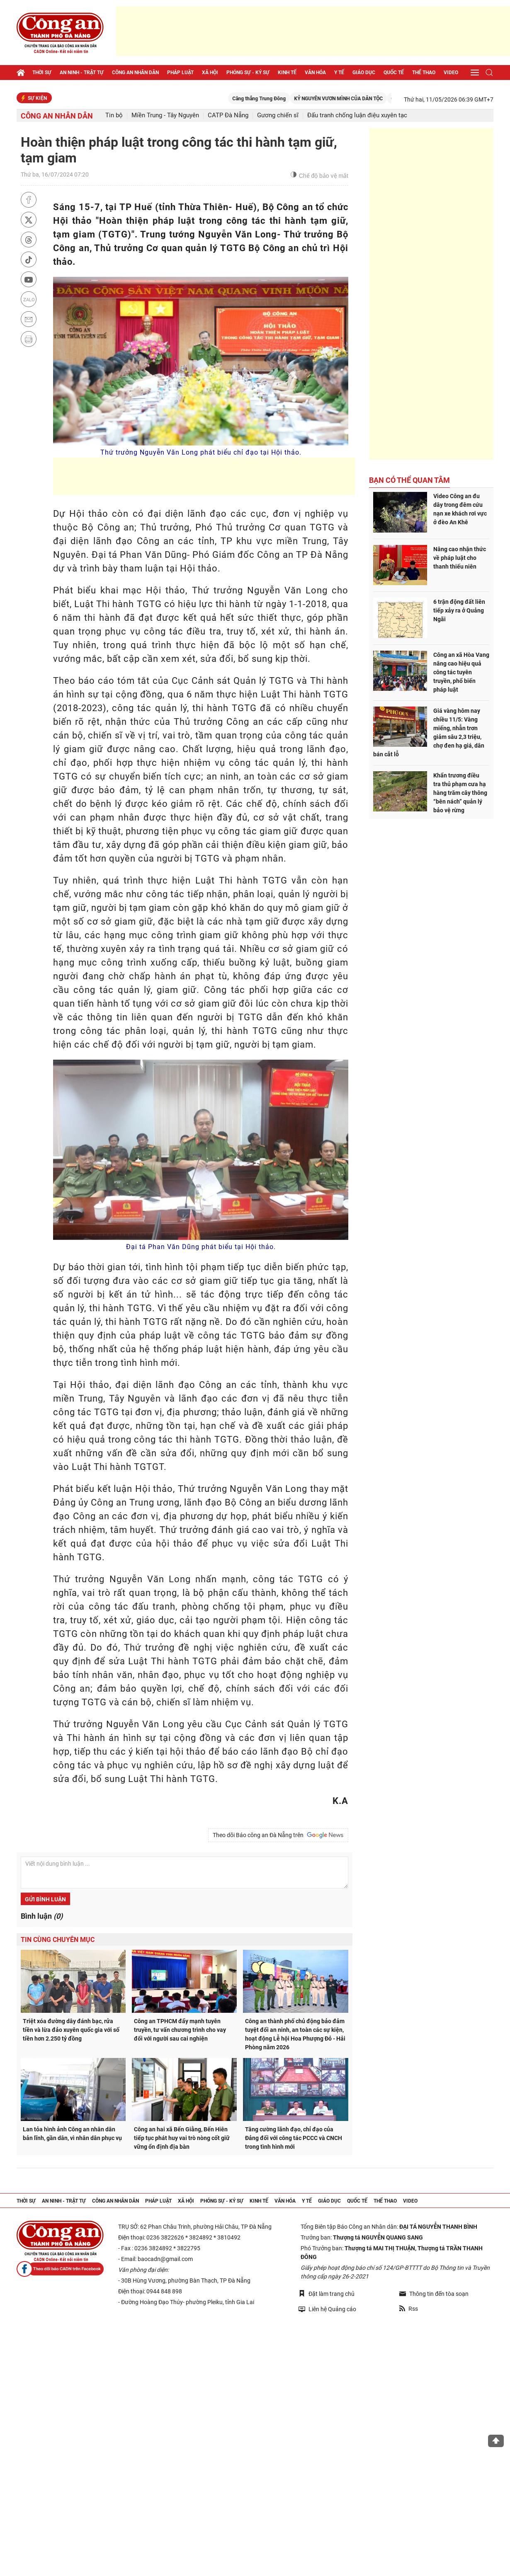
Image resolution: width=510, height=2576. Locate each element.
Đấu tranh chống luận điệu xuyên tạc (357, 115)
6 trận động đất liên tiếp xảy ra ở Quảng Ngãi (459, 610)
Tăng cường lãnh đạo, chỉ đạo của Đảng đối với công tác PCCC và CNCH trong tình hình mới (293, 2138)
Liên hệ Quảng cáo (327, 2308)
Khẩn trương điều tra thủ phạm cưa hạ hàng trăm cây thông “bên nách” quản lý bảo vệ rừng (460, 792)
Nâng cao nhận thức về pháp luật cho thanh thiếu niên (459, 558)
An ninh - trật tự (82, 72)
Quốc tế (394, 72)
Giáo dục (363, 72)
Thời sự (41, 72)
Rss (408, 2308)
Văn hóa (315, 72)
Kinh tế (287, 72)
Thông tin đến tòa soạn (434, 2293)
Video (451, 72)
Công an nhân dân (135, 72)
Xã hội (210, 72)
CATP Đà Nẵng (228, 115)
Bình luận (42, 1916)
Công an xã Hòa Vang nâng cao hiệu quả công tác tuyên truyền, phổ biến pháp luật (461, 672)
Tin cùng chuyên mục (58, 1940)
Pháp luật (180, 72)
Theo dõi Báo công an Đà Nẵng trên (278, 1835)
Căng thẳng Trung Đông (270, 99)
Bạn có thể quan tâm (409, 480)
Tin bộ (114, 115)
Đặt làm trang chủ (327, 2293)
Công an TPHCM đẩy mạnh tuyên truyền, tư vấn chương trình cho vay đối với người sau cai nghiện (180, 2030)
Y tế (339, 72)
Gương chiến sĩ (278, 115)
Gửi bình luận (45, 1899)
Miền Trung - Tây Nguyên (165, 115)
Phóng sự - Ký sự (248, 72)
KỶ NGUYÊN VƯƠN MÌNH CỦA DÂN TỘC (349, 99)
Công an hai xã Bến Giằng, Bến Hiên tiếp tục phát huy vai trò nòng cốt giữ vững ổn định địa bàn (182, 2138)
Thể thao (423, 72)
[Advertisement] (313, 31)
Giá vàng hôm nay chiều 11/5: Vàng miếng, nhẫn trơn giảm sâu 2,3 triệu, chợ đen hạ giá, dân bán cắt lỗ (428, 732)
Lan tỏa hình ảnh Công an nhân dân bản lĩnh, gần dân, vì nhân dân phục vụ (72, 2133)
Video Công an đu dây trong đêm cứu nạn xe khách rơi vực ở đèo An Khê (460, 509)
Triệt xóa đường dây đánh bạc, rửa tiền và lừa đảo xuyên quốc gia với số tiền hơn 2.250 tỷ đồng (71, 2030)
